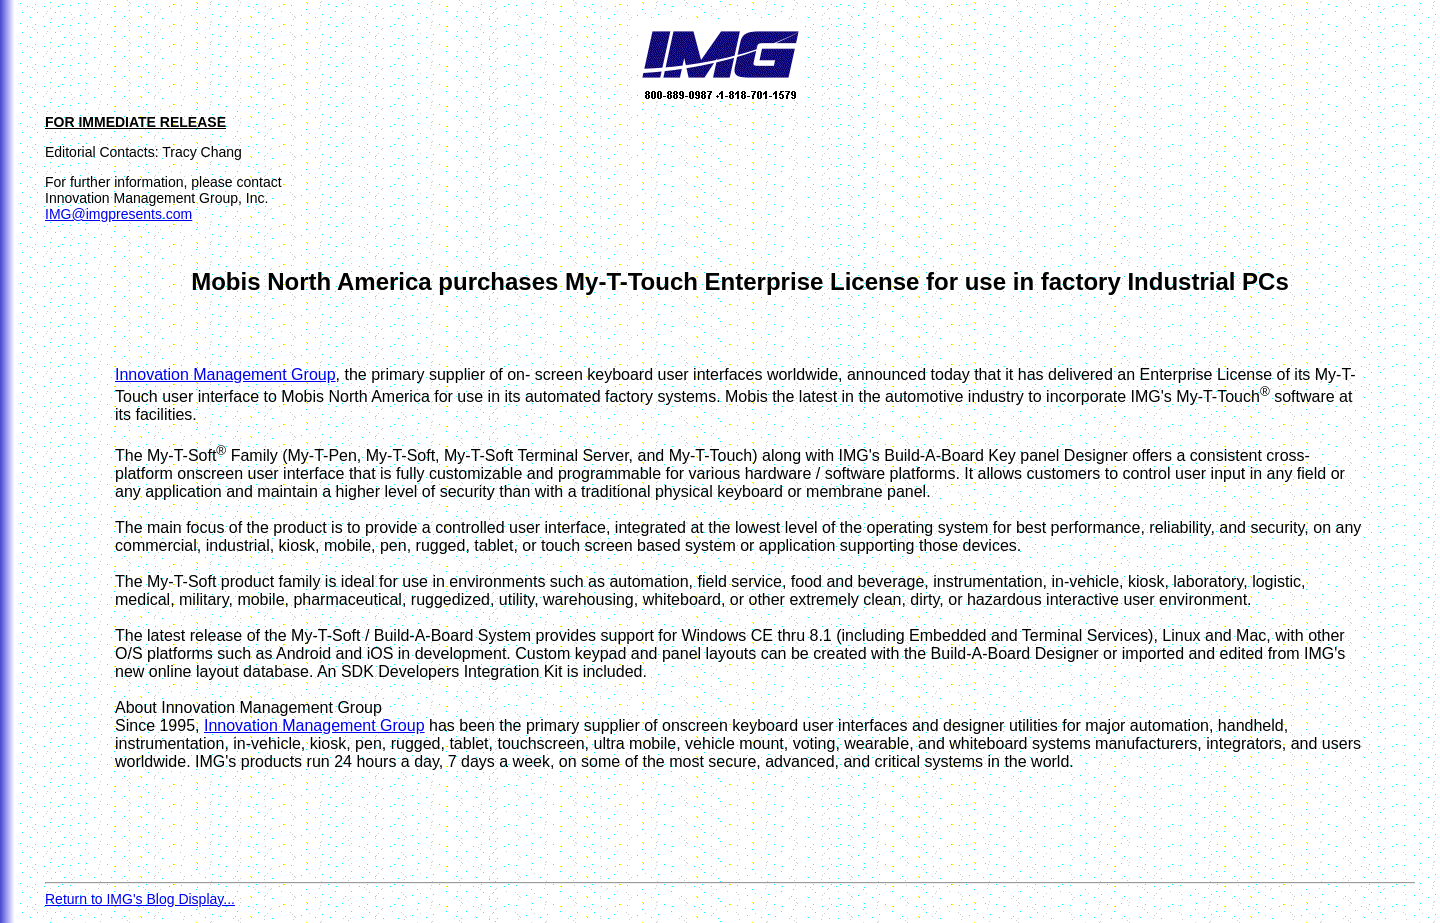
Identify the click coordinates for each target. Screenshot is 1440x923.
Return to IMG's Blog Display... (140, 899)
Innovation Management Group (225, 374)
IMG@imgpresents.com (118, 214)
